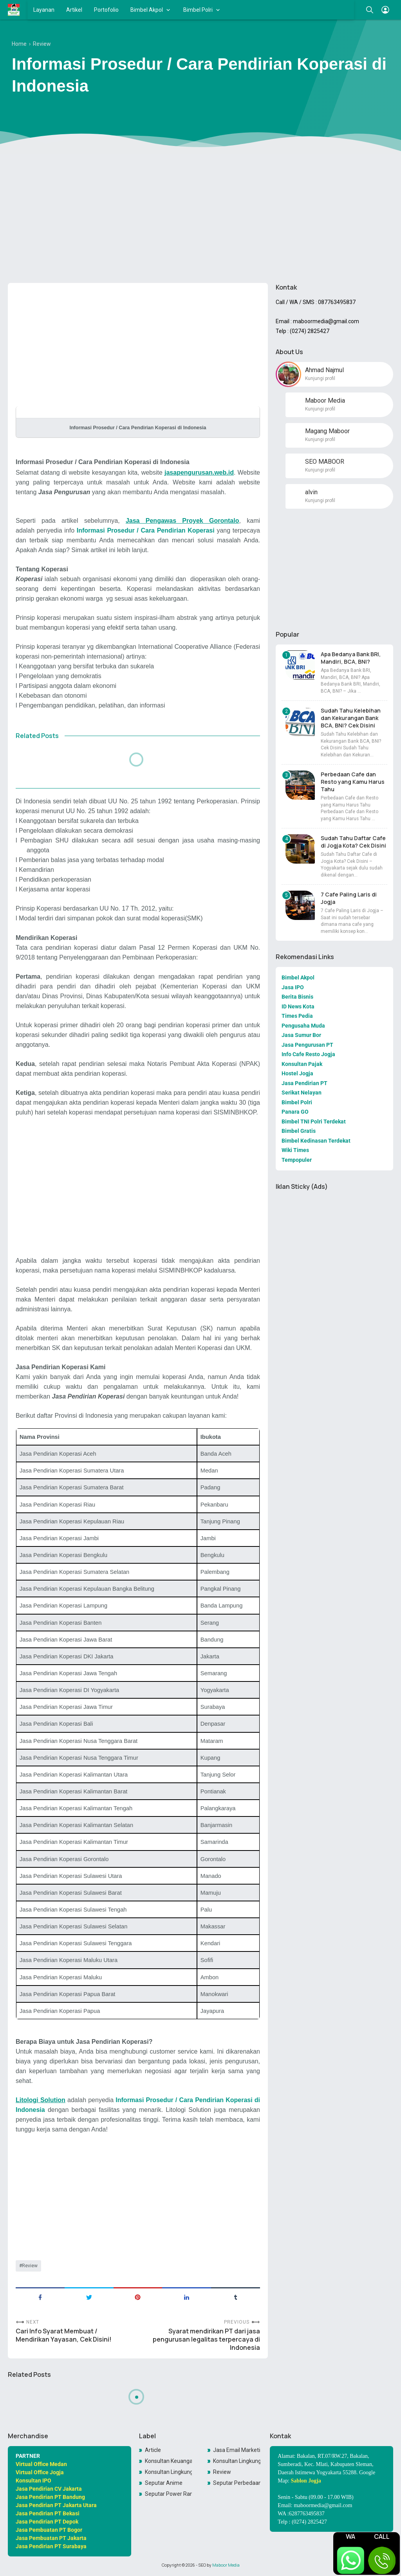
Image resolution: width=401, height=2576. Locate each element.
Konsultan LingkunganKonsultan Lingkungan (168, 2472)
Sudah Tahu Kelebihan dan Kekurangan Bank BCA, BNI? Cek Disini (351, 718)
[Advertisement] (200, 216)
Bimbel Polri (198, 10)
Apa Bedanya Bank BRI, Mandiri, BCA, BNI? (351, 657)
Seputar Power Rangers (168, 2494)
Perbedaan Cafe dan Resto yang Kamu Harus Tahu (353, 781)
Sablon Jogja (306, 2481)
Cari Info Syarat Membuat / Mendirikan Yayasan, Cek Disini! (64, 2335)
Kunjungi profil (320, 378)
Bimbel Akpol (146, 10)
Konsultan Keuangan (168, 2461)
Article (153, 2450)
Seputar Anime (163, 2483)
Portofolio (106, 10)
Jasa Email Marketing (236, 2450)
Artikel (74, 10)
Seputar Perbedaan (236, 2483)
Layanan (43, 10)
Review (30, 2265)
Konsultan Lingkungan (236, 2461)
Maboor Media (226, 2565)
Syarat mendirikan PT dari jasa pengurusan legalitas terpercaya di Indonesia (206, 2339)
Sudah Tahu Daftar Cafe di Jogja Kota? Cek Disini (353, 841)
